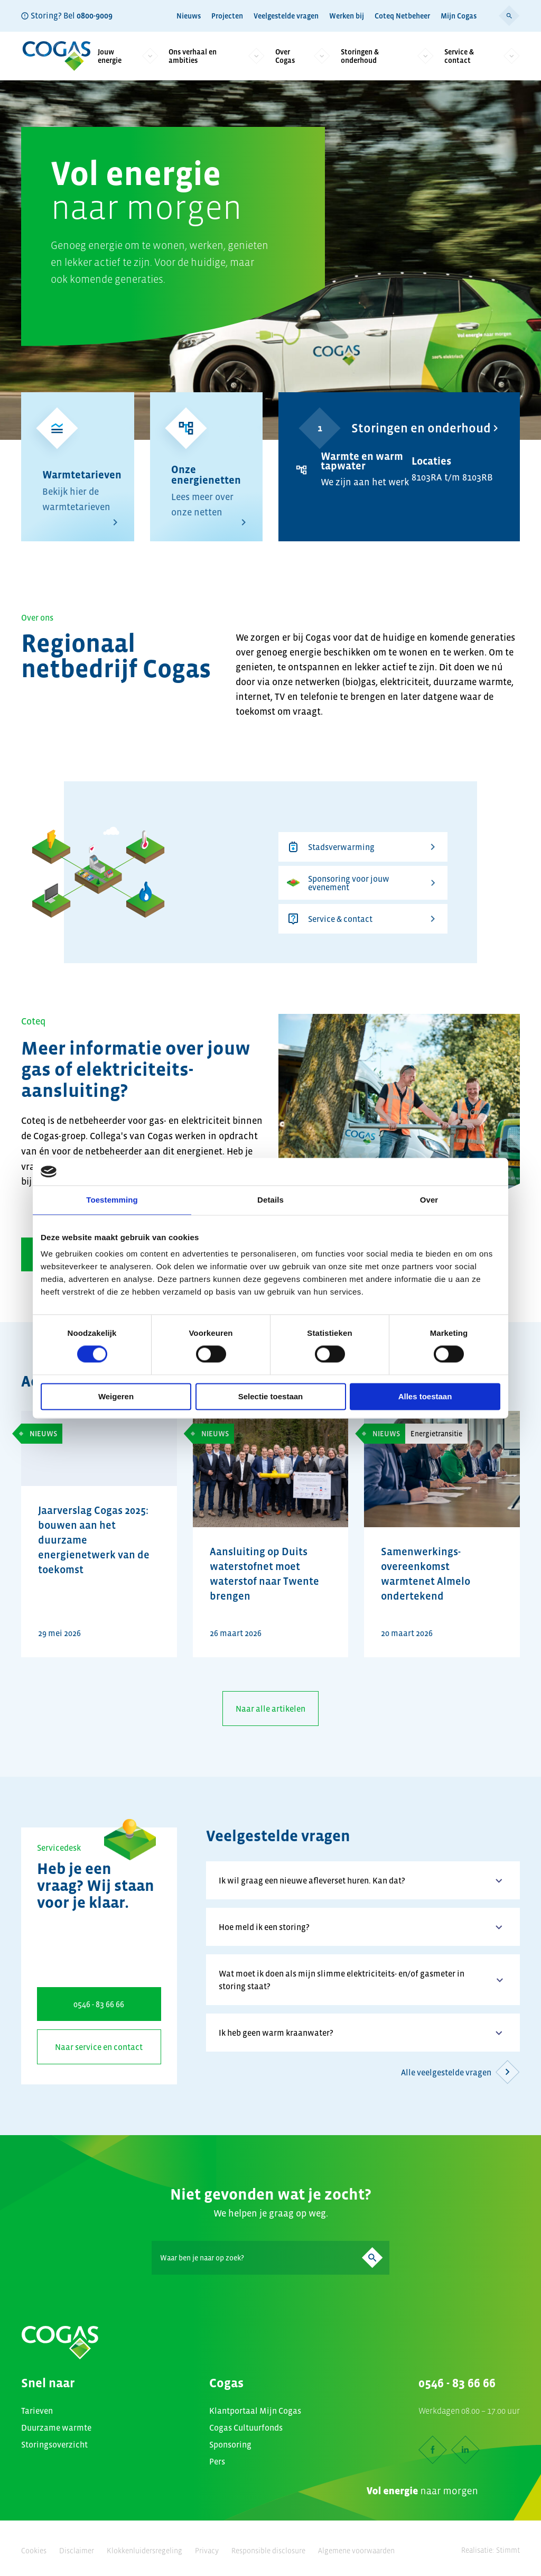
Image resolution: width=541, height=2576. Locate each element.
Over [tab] (429, 1199)
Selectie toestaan (270, 1396)
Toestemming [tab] (112, 1199)
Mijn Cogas (459, 16)
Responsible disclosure (268, 2550)
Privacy (207, 2550)
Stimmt (508, 2550)
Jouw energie (128, 56)
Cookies (33, 2550)
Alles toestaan (425, 1396)
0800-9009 (95, 15)
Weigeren (116, 1396)
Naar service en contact (99, 2047)
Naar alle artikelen (270, 1708)
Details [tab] (270, 1199)
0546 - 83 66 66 (98, 2004)
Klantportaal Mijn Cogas (255, 2410)
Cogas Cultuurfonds (246, 2427)
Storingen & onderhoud (387, 56)
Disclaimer (76, 2550)
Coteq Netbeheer (402, 16)
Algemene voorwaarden (356, 2550)
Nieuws (188, 16)
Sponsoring (230, 2444)
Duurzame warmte (56, 2427)
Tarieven (37, 2410)
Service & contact (482, 56)
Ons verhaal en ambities (217, 56)
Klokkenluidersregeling (144, 2550)
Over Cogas (302, 56)
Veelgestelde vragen (286, 16)
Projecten (227, 16)
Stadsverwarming (363, 847)
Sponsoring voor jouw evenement (363, 883)
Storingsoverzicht (54, 2444)
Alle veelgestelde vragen (460, 2072)
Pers (217, 2461)
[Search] (270, 2258)
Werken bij (346, 16)
